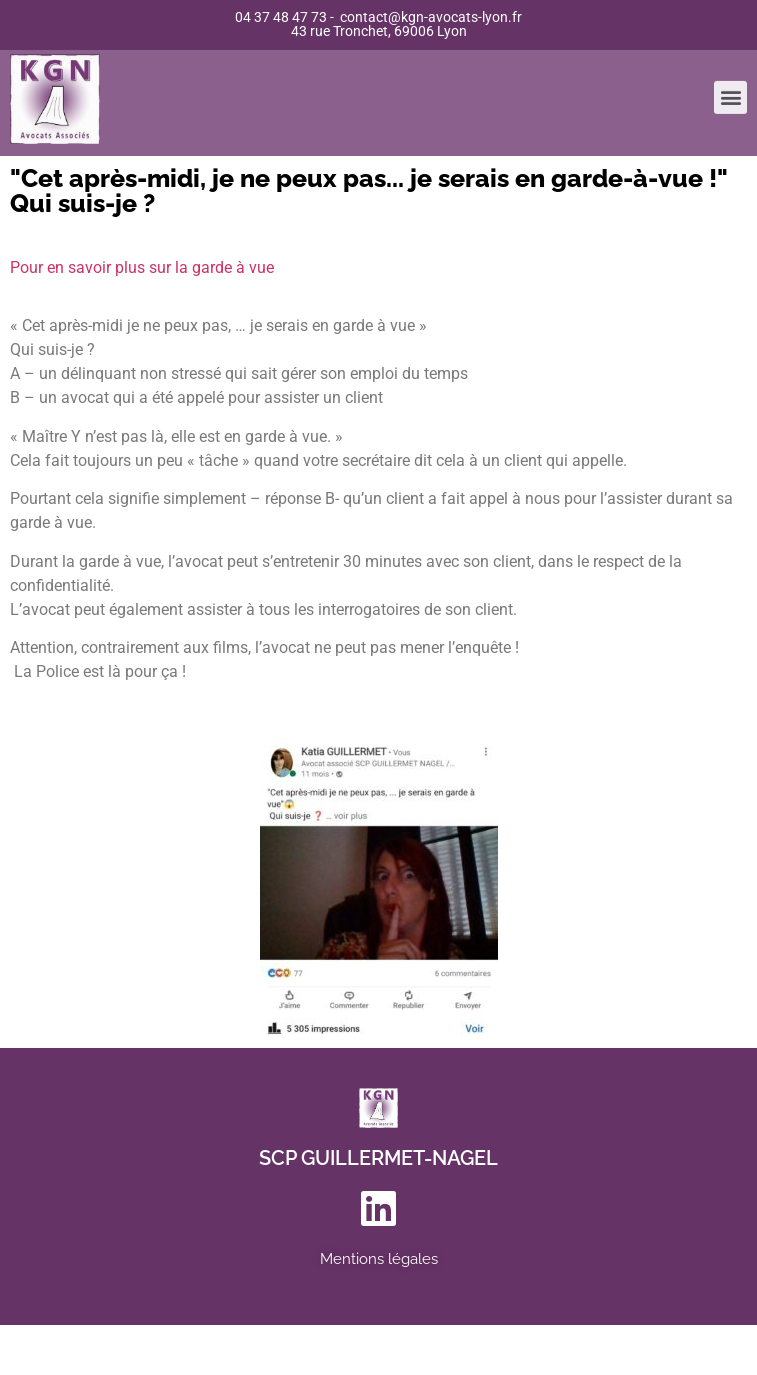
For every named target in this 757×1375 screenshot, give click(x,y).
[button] (730, 92)
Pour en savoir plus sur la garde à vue (142, 267)
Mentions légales (379, 1259)
